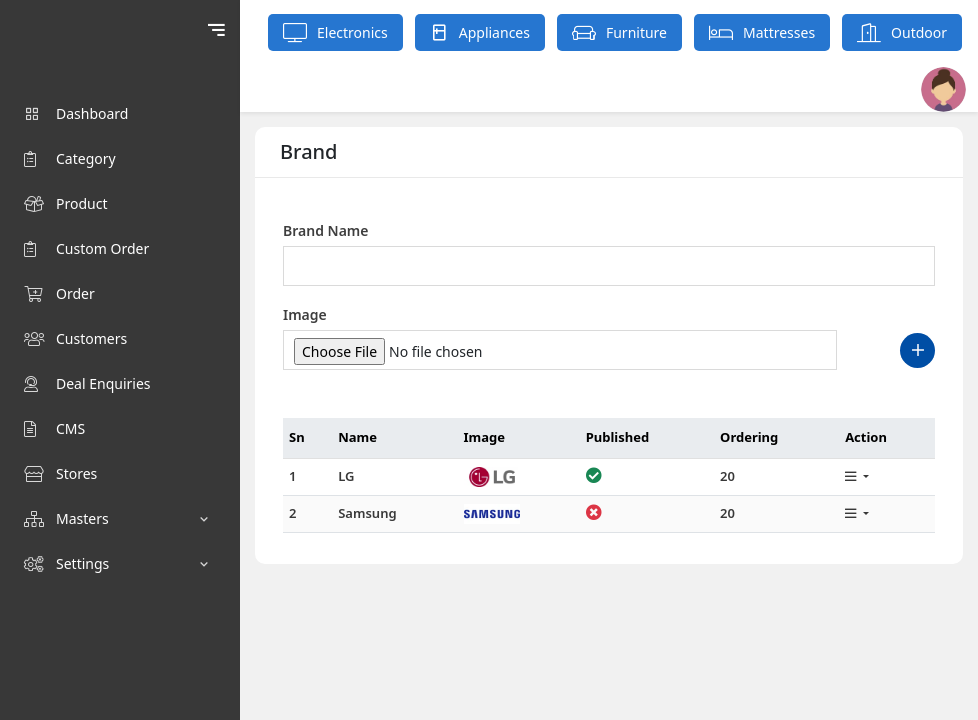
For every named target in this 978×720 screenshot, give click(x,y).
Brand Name (325, 230)
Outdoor (902, 32)
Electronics (335, 32)
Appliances (480, 32)
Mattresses (762, 32)
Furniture (619, 32)
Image (305, 314)
